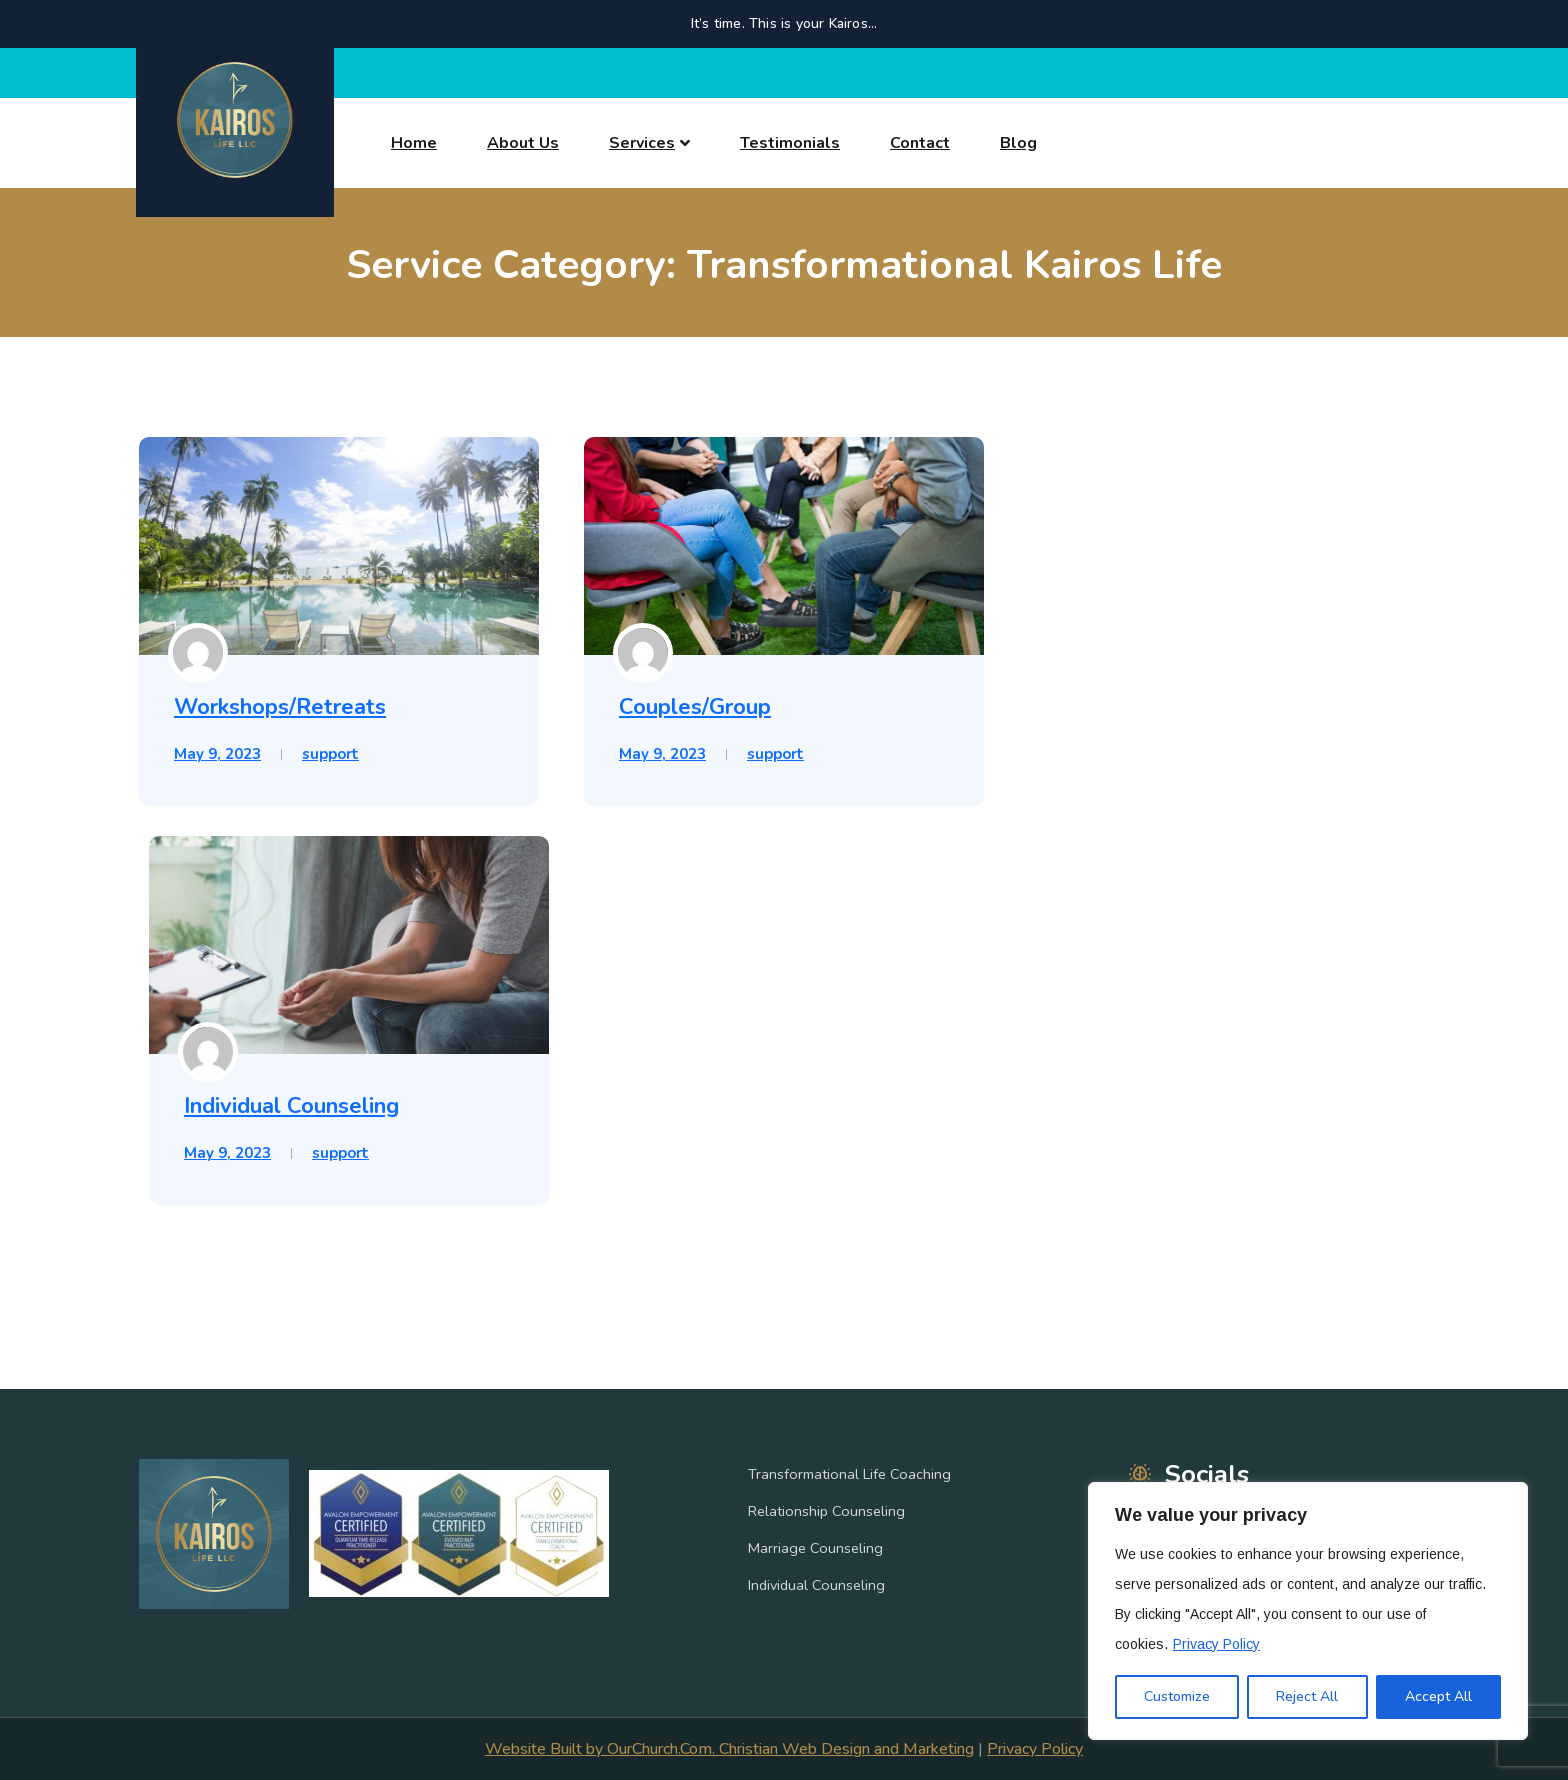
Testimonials (790, 143)
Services (642, 143)
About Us (523, 143)
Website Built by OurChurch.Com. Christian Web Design (677, 1749)
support (330, 754)
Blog (1018, 143)
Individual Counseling (291, 1106)
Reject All (1307, 1696)
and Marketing (922, 1749)
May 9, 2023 (217, 754)
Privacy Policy (1216, 1644)
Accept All (1438, 1696)
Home (414, 143)
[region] (1308, 1611)
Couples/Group (695, 707)
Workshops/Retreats (280, 707)
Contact (920, 143)
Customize (1177, 1696)
